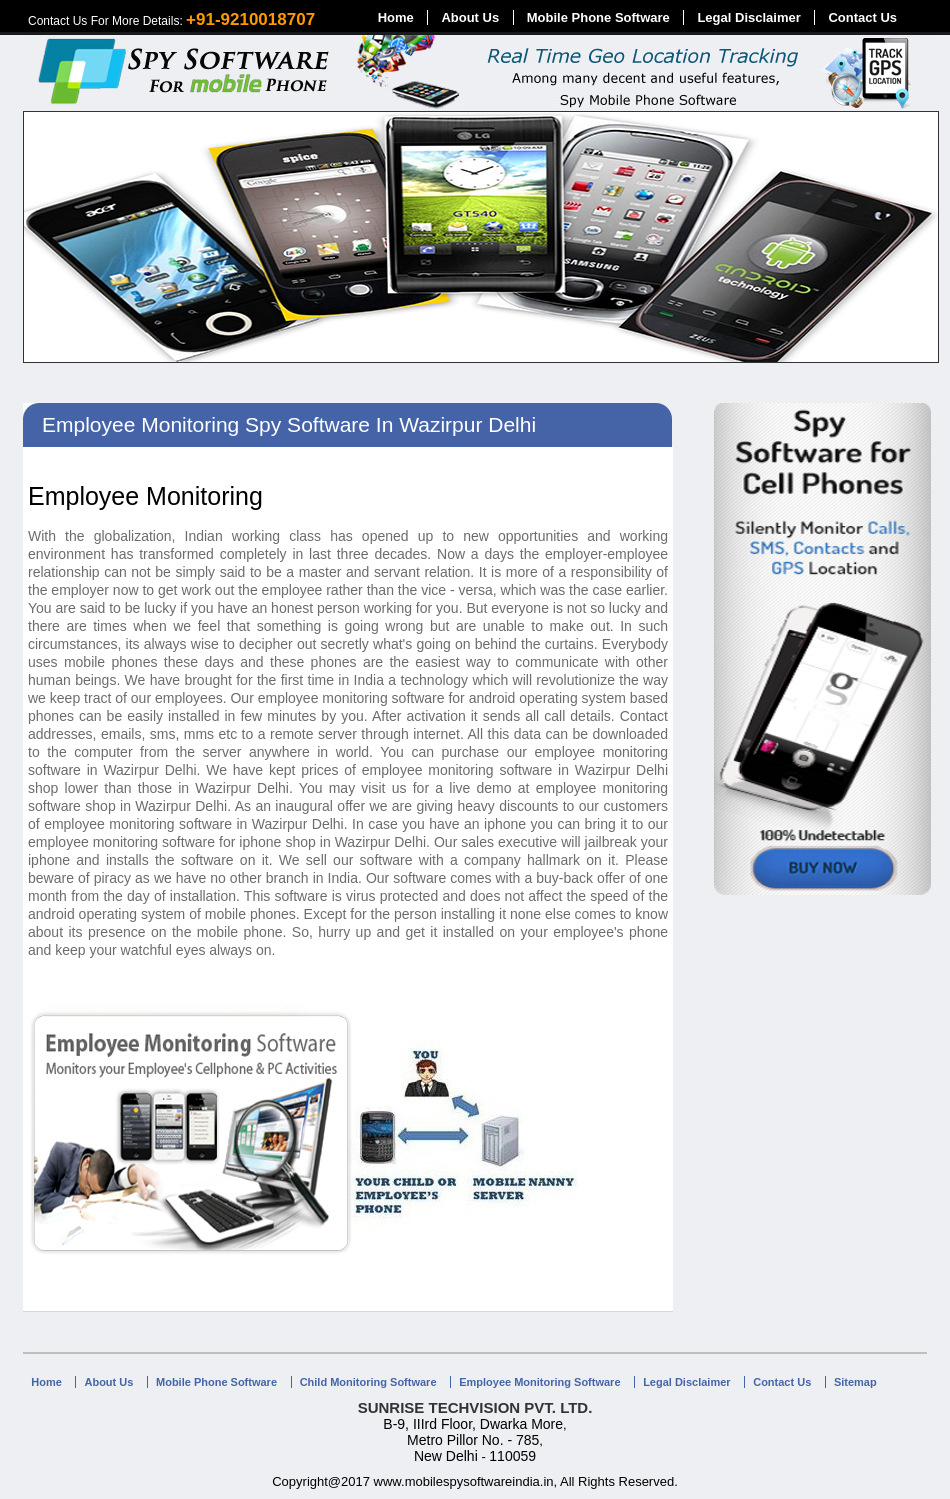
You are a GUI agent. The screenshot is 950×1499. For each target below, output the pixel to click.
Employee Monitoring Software (539, 1382)
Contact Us (862, 17)
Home (396, 17)
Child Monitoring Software (368, 1382)
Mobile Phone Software (598, 17)
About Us (470, 17)
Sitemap (855, 1382)
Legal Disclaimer (748, 17)
